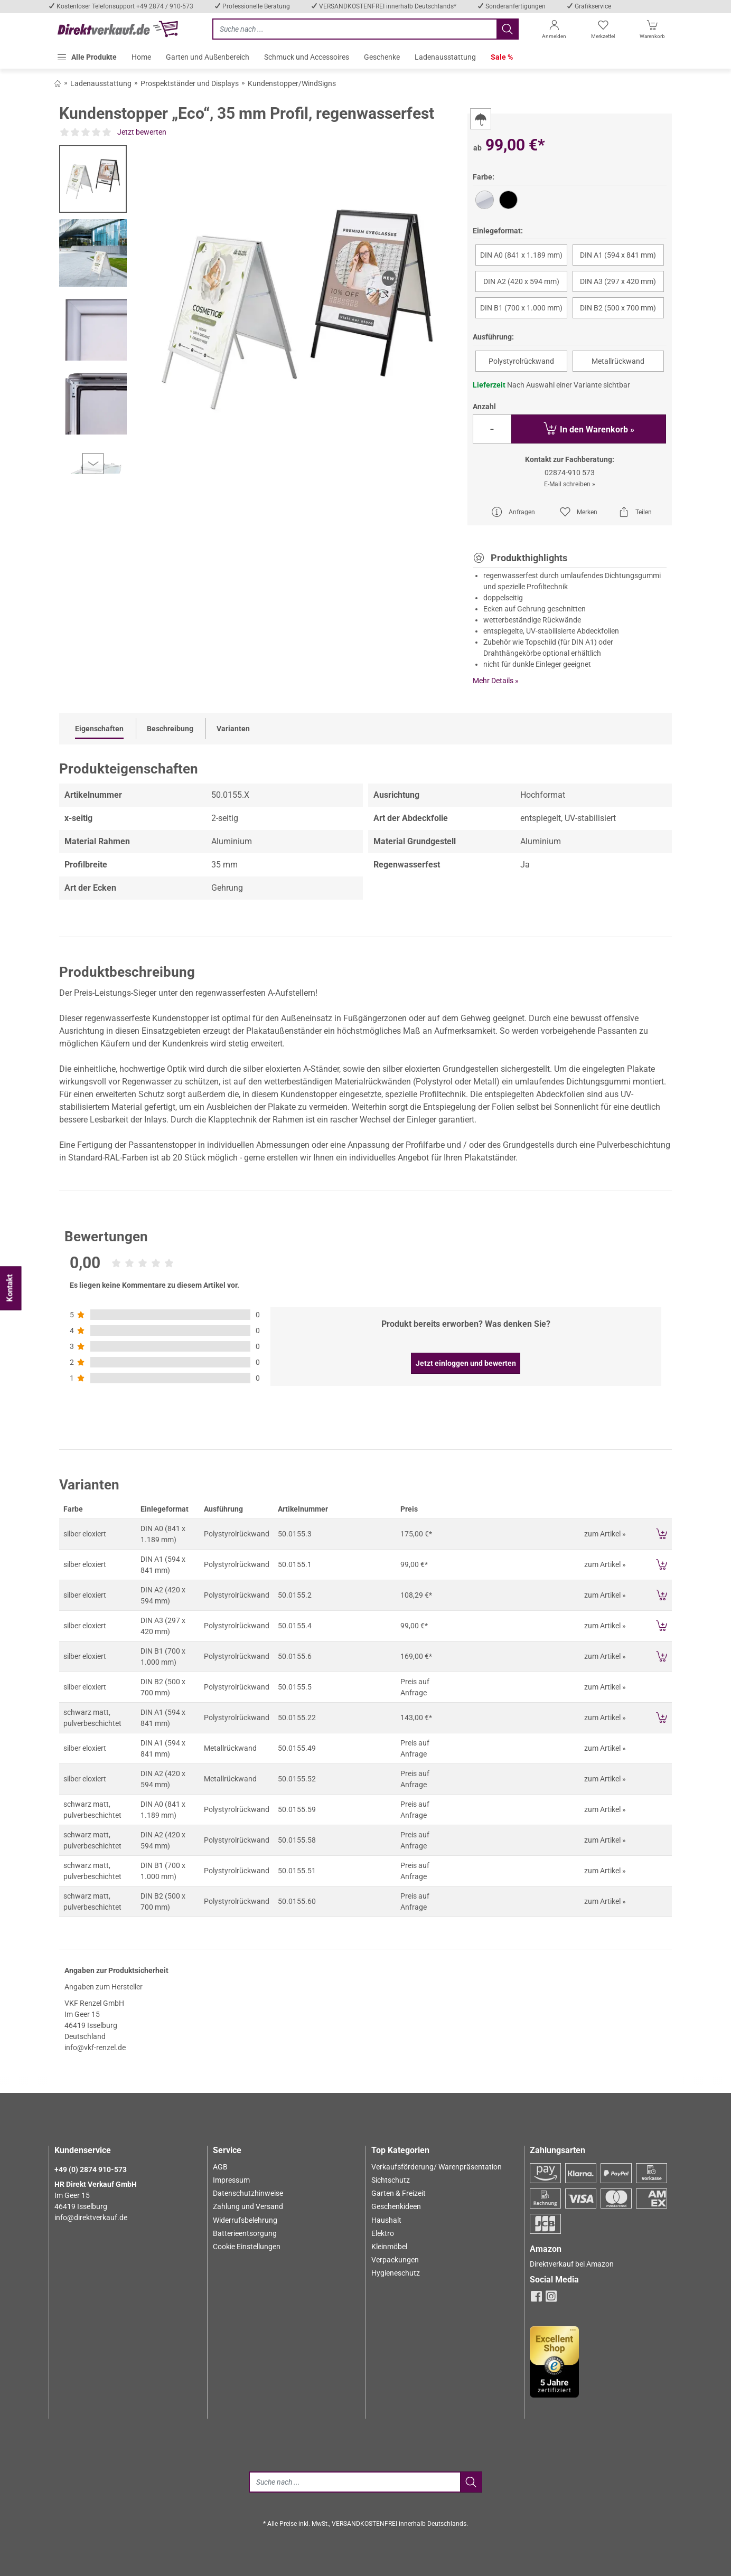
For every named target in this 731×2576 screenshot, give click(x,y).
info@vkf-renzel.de (95, 2047)
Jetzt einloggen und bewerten (466, 1363)
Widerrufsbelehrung (245, 2220)
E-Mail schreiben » (569, 484)
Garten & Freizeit (398, 2193)
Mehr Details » (496, 680)
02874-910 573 (570, 472)
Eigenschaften (99, 728)
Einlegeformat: (498, 231)
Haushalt (386, 2220)
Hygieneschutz (395, 2273)
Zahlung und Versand (248, 2206)
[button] (87, 57)
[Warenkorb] (652, 31)
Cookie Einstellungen (246, 2246)
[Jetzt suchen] (354, 29)
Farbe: (483, 177)
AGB (220, 2167)
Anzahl (484, 406)
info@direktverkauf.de (90, 2217)
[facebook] (536, 2299)
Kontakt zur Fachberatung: (569, 459)
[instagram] (551, 2299)
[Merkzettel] (602, 31)
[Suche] (354, 2482)
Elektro (382, 2233)
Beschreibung (170, 728)
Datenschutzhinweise (248, 2193)
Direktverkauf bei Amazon (572, 2264)
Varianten (233, 728)
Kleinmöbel (389, 2246)
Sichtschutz (390, 2180)
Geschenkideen (396, 2206)
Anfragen (513, 512)
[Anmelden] (553, 31)
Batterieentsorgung (245, 2233)
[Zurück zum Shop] (57, 83)
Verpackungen (395, 2260)
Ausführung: (493, 337)
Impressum (231, 2180)
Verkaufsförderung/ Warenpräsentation (436, 2167)
